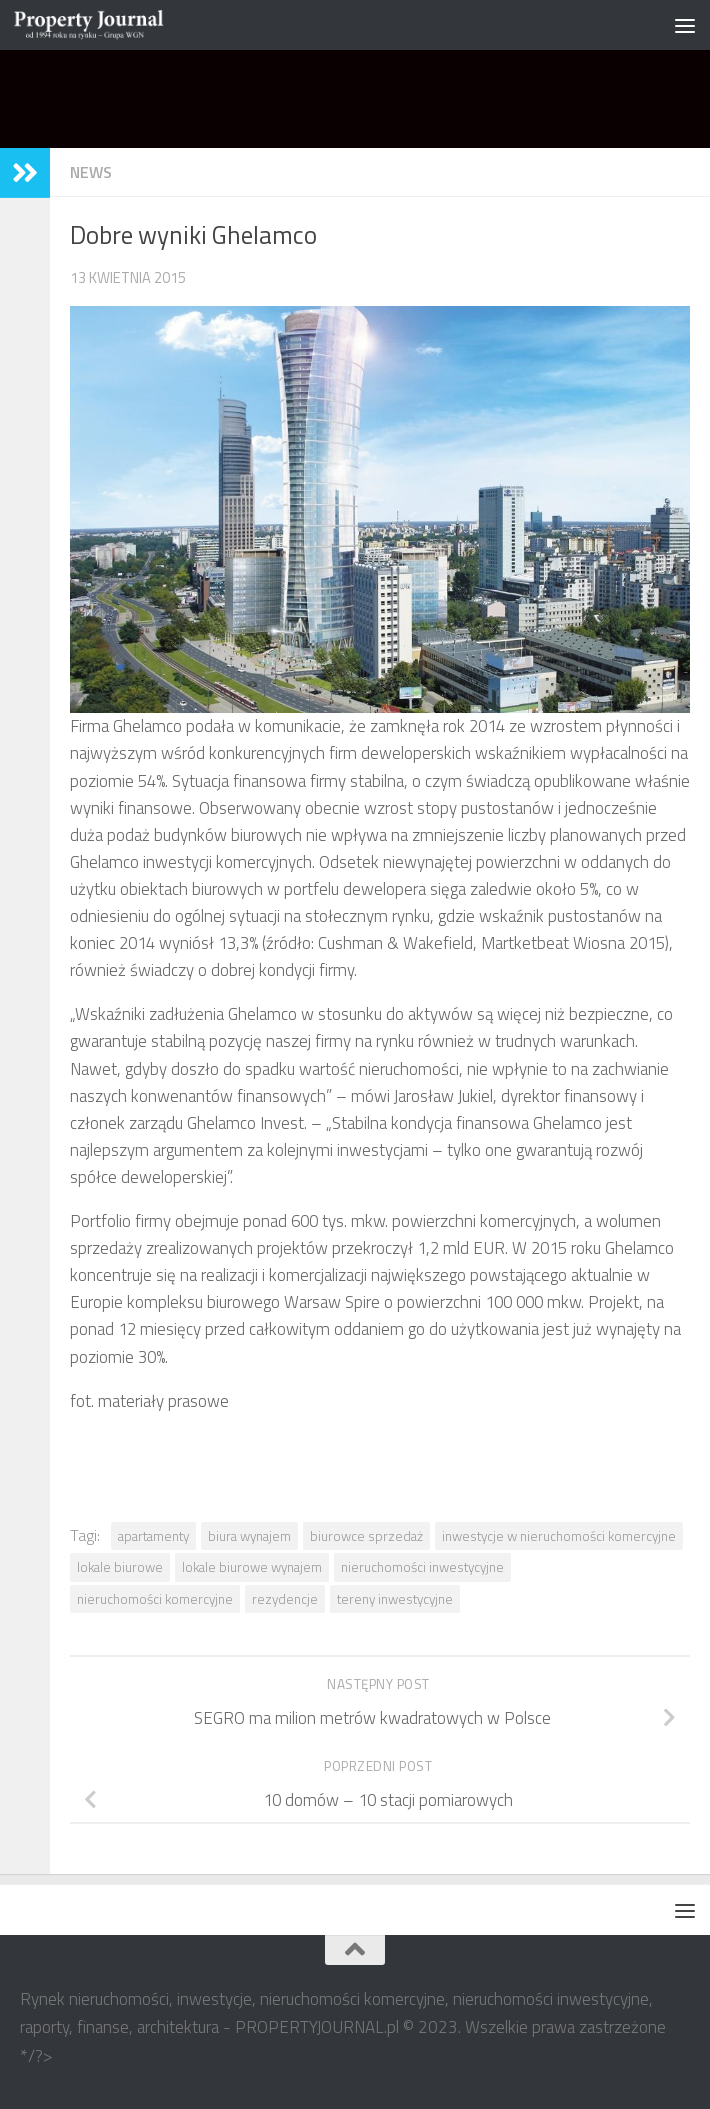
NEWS (91, 172)
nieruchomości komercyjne (155, 1599)
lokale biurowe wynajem (252, 1567)
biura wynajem (249, 1536)
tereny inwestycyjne (395, 1599)
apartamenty (153, 1536)
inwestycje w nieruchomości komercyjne (559, 1536)
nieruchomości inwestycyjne (422, 1567)
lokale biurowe (120, 1567)
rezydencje (285, 1599)
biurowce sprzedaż (366, 1536)
